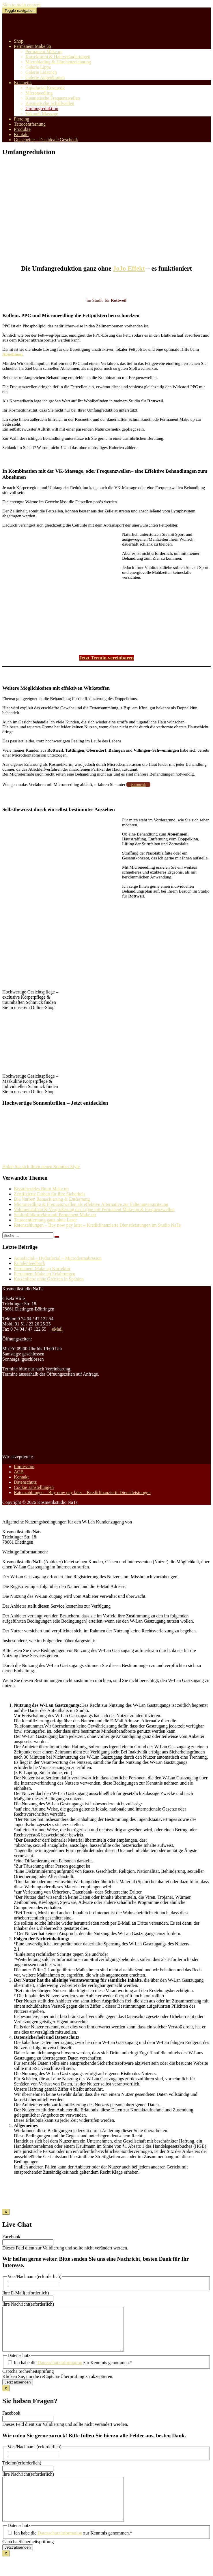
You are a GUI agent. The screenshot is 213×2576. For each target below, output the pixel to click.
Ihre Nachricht (28, 2304)
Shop (18, 41)
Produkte (22, 129)
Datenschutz (25, 1482)
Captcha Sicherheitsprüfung (28, 2379)
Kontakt (21, 134)
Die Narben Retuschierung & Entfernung (52, 1199)
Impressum (24, 1466)
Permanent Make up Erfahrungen (44, 1273)
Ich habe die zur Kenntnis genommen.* (73, 2371)
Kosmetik (23, 82)
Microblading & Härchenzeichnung (58, 61)
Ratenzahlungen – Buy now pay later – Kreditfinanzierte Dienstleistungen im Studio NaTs (97, 1225)
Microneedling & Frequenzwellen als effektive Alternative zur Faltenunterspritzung (91, 1204)
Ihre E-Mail (25, 2292)
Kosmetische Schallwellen (49, 103)
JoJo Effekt (129, 268)
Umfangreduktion (41, 108)
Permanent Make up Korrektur (42, 1268)
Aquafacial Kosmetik (45, 87)
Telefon (21, 2471)
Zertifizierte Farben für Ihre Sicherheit (49, 1193)
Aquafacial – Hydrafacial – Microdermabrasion (58, 1258)
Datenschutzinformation (60, 2371)
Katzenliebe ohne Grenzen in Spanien (49, 1278)
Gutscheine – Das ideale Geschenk (46, 139)
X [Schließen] (6, 2212)
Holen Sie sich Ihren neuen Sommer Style (41, 1166)
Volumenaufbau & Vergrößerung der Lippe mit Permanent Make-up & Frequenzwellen (94, 1209)
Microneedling (39, 92)
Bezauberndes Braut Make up (41, 1188)
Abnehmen (12, 354)
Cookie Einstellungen (34, 1487)
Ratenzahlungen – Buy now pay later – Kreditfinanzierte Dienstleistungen (82, 1492)
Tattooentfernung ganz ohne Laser (45, 1219)
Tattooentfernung (30, 124)
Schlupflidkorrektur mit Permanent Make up (55, 1214)
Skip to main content (21, 4)
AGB (19, 1471)
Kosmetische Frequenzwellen (52, 98)
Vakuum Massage (41, 113)
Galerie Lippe (38, 67)
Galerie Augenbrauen (45, 77)
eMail (57, 1329)
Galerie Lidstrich (41, 72)
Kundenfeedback (29, 1263)
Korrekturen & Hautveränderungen (57, 56)
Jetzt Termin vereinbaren (106, 658)
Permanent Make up (32, 46)
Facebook (11, 2236)
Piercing (21, 118)
